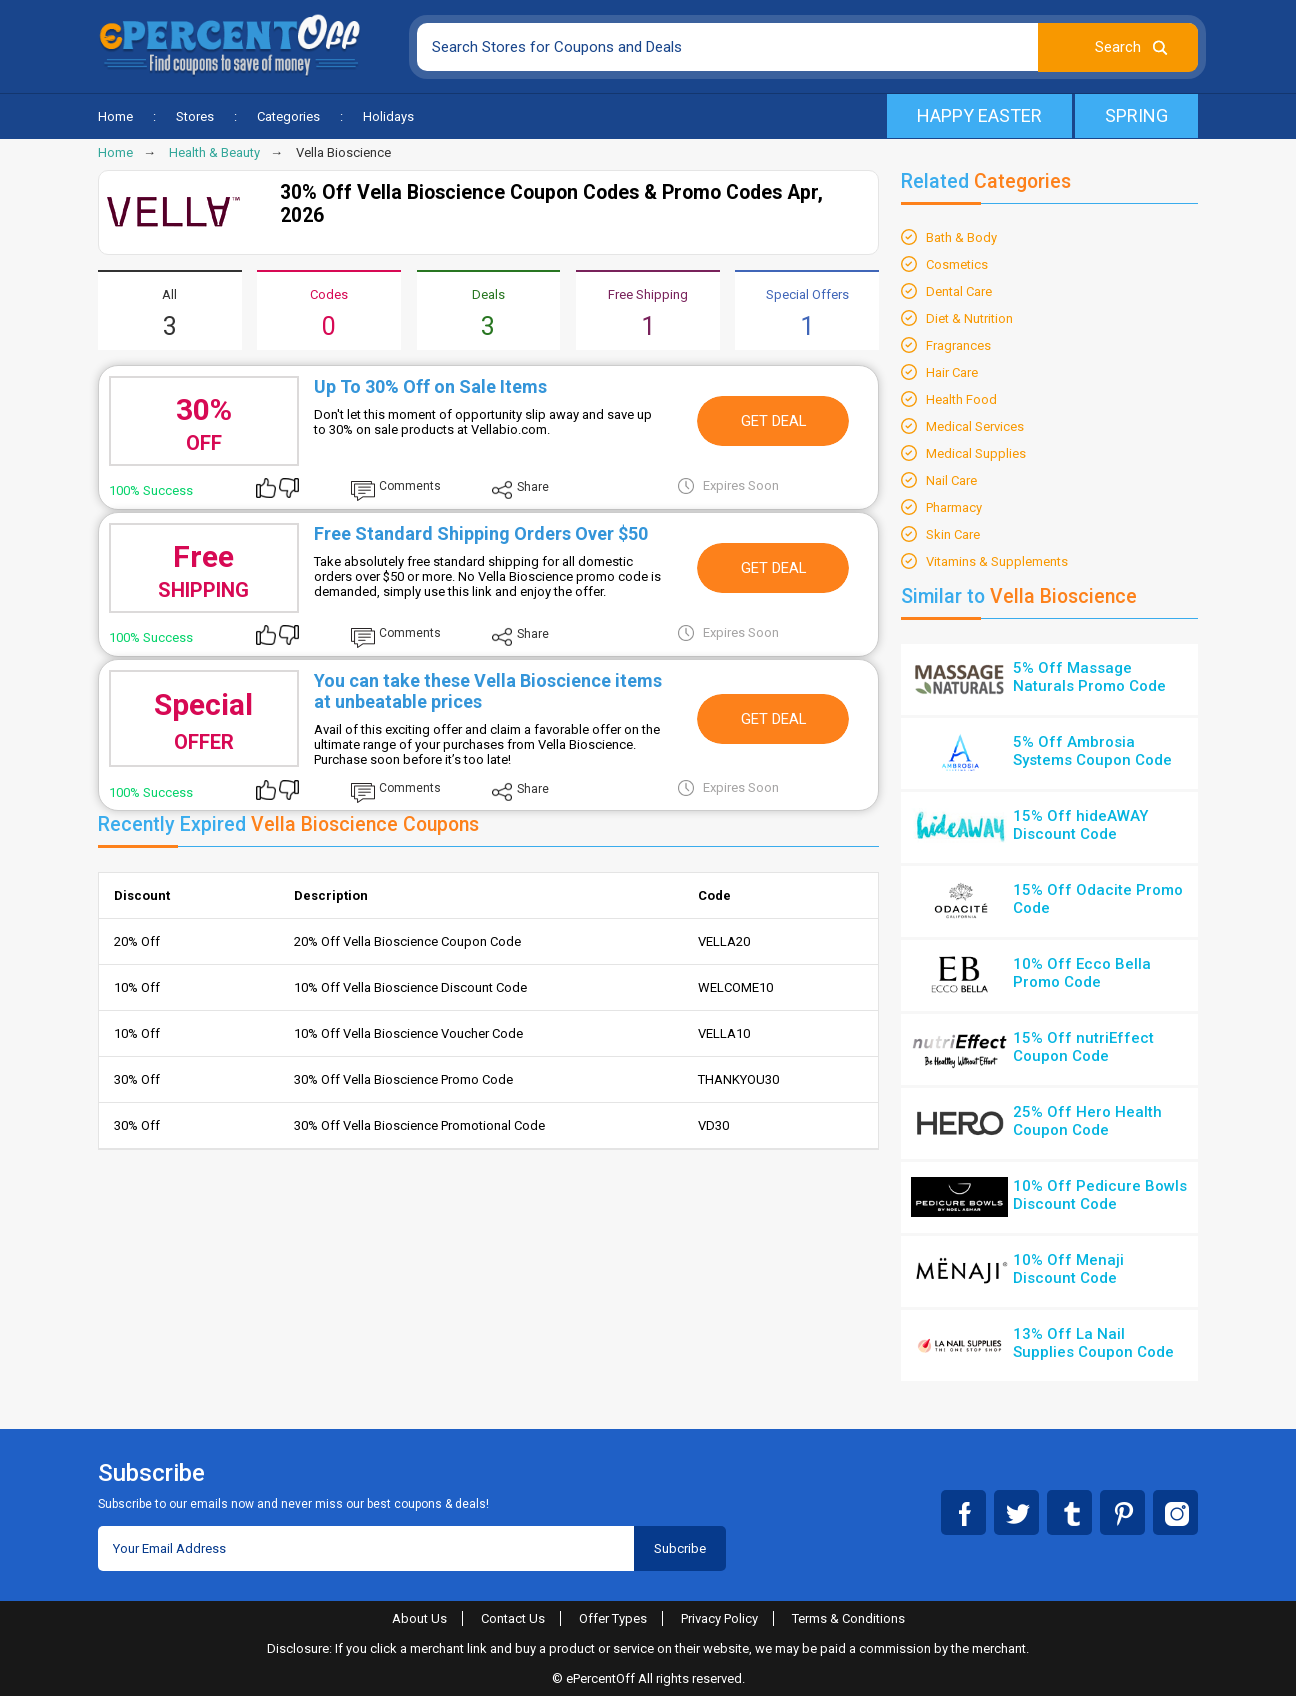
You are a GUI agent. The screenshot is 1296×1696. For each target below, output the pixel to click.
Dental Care (959, 291)
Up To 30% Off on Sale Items (430, 386)
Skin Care (953, 534)
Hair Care (952, 372)
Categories (288, 116)
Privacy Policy (719, 1618)
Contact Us (513, 1618)
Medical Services (975, 426)
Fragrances (958, 345)
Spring (1136, 115)
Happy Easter (979, 115)
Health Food (961, 399)
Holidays (388, 116)
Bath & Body (961, 237)
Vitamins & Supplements (997, 561)
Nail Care (951, 480)
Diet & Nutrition (969, 318)
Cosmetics (957, 264)
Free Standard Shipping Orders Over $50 (481, 533)
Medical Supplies (976, 453)
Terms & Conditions (848, 1618)
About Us (419, 1618)
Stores (195, 116)
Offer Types (613, 1618)
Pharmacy (954, 507)
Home (115, 116)
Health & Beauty (214, 152)
